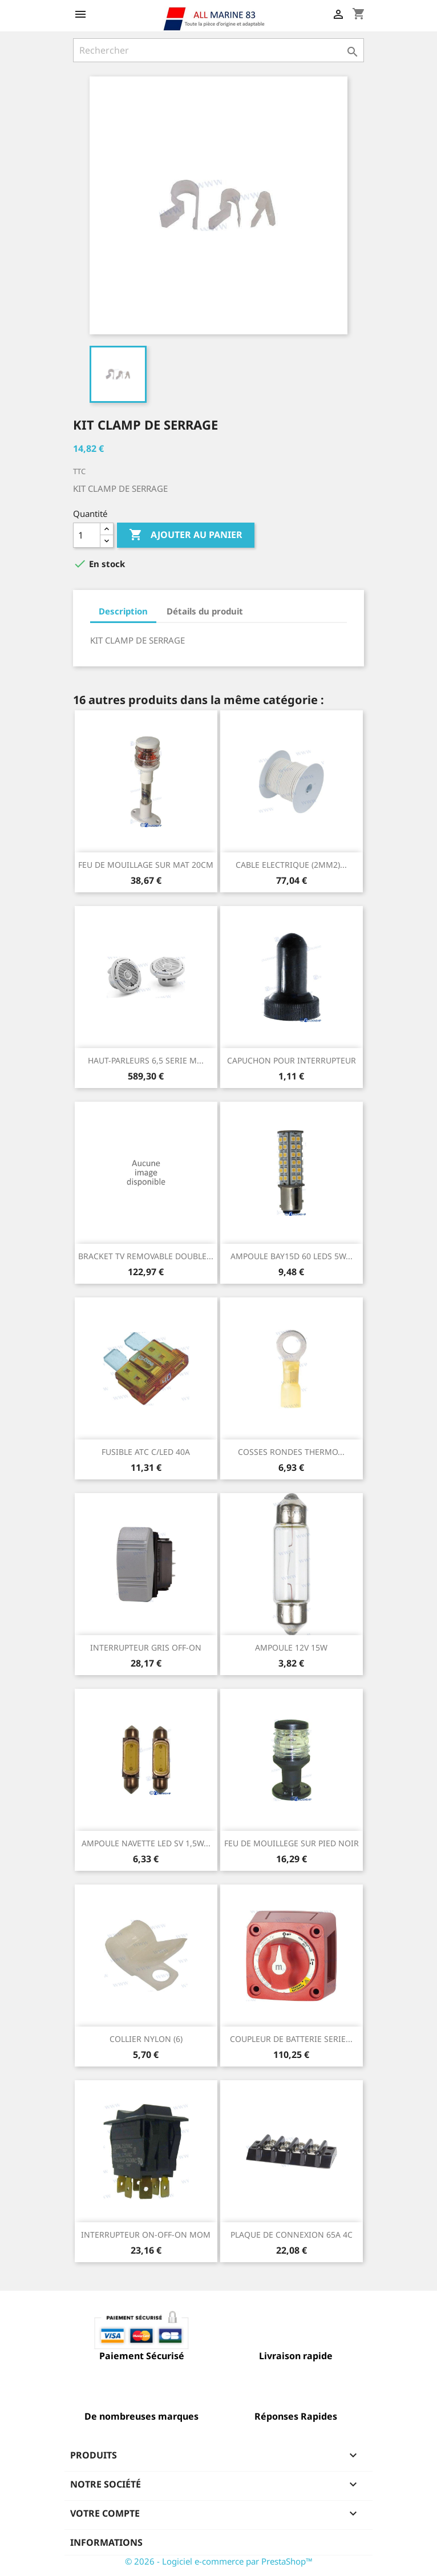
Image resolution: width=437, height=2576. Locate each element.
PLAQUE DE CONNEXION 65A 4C (291, 2234)
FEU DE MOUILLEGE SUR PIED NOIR (291, 1843)
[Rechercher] (218, 50)
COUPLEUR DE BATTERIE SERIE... (291, 2038)
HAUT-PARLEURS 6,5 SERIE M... (146, 1060)
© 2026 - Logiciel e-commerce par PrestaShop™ (219, 2561)
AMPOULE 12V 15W (291, 1647)
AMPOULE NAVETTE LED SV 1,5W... (146, 1843)
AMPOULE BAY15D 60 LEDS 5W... (291, 1256)
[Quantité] (86, 535)
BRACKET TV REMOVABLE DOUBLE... (145, 1256)
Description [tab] (123, 611)
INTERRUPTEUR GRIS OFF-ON (145, 1647)
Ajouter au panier (185, 535)
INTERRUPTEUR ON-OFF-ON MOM (146, 2234)
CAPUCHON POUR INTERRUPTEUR (291, 1060)
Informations (106, 2542)
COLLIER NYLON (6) (146, 2038)
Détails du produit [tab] (205, 611)
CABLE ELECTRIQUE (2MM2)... (291, 864)
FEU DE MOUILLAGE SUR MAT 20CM (145, 864)
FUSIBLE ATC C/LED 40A (146, 1451)
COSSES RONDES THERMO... (291, 1451)
